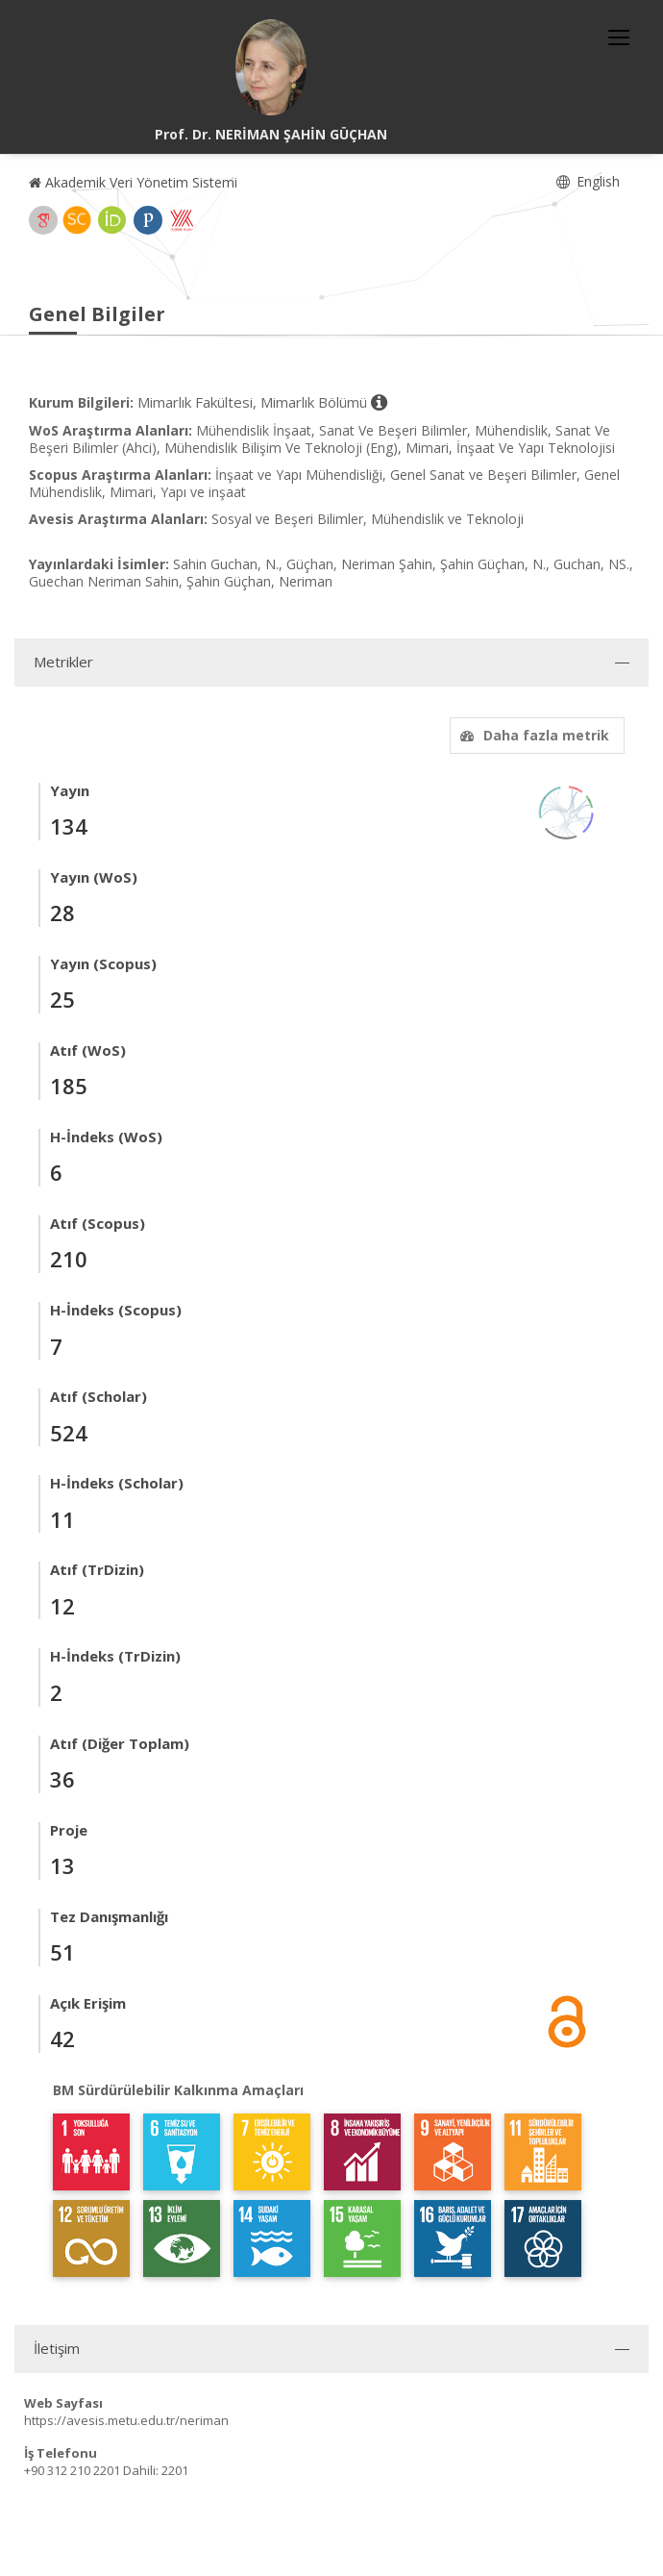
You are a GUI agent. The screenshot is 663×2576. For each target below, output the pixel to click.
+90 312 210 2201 (72, 2470)
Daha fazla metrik (532, 735)
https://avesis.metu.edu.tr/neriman (126, 2420)
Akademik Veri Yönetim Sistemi (133, 182)
